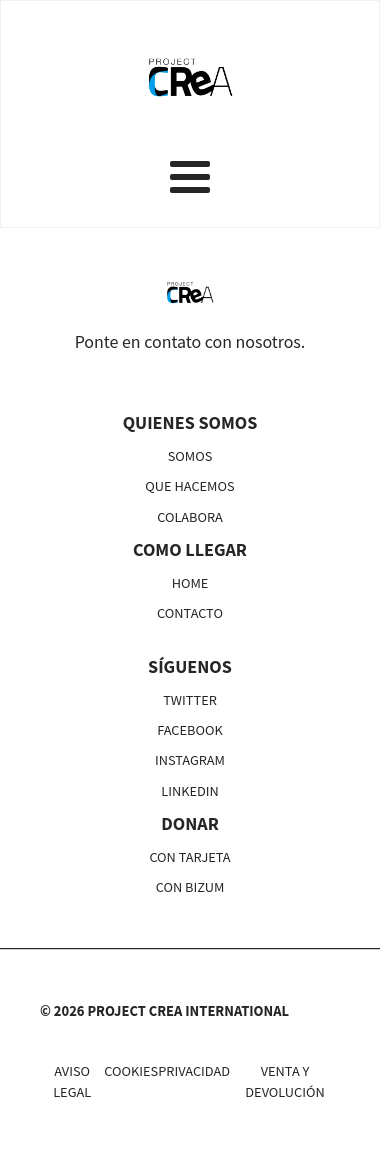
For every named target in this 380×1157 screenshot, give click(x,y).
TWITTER (190, 699)
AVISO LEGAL (72, 1080)
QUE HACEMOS (189, 485)
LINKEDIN (190, 790)
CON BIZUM (190, 886)
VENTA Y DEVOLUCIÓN (284, 1080)
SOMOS (190, 455)
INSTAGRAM (190, 759)
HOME (190, 582)
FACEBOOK (189, 729)
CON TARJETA (189, 856)
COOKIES (131, 1070)
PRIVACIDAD (194, 1070)
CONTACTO (190, 612)
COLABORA (190, 516)
